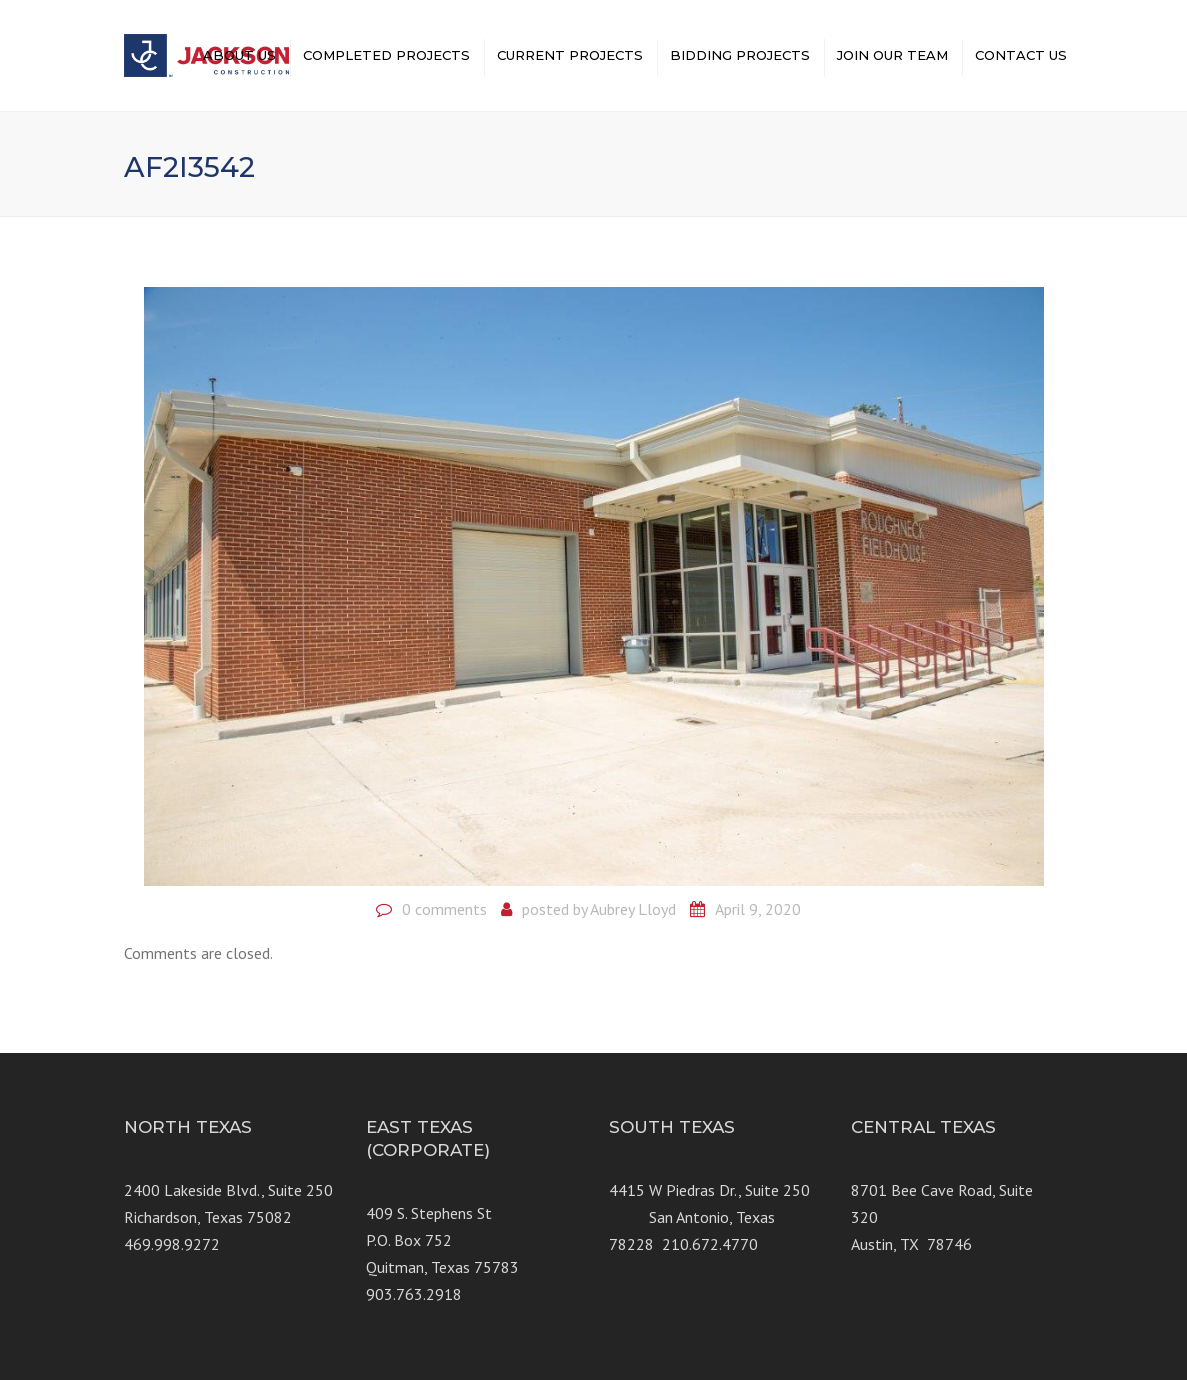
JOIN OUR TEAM (892, 55)
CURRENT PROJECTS (570, 55)
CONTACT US (1021, 55)
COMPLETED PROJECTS (386, 55)
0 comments (444, 909)
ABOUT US (239, 55)
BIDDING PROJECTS (740, 55)
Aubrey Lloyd (633, 909)
